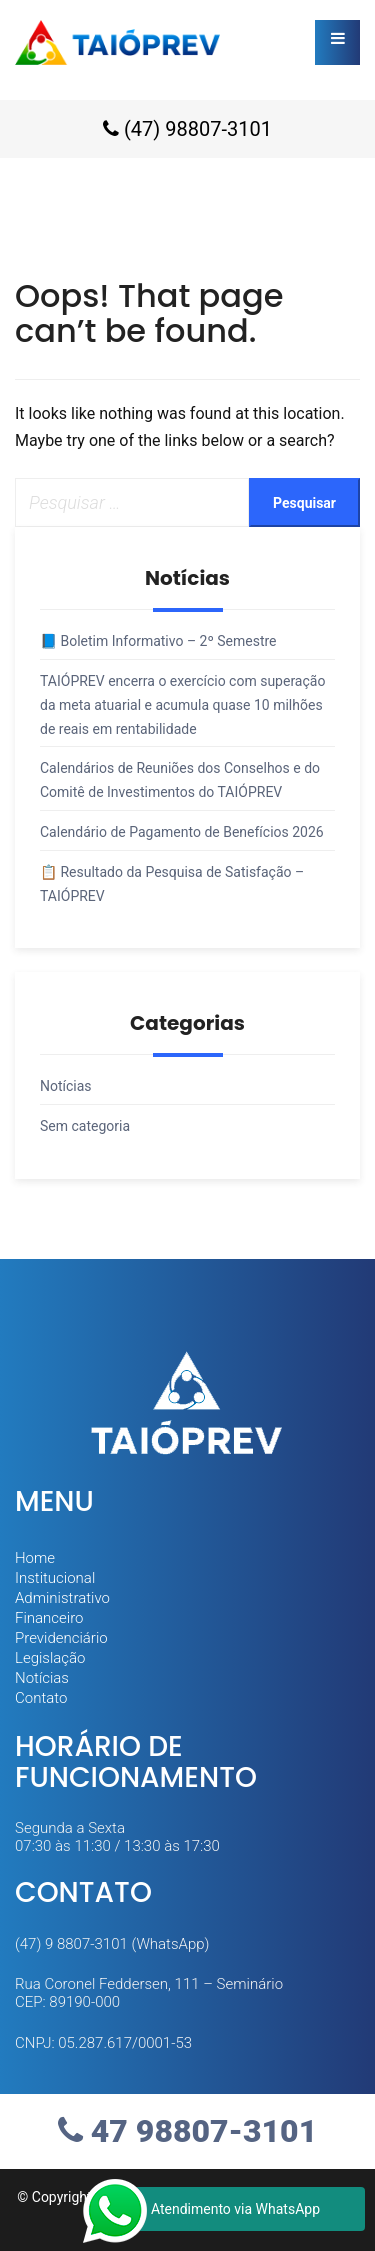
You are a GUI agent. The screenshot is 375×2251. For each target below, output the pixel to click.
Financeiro (49, 1618)
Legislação (50, 1658)
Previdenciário (61, 1638)
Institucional (55, 1578)
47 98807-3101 (187, 2131)
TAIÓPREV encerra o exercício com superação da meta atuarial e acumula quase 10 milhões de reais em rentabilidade (182, 705)
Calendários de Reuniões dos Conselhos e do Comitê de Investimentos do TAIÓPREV (180, 780)
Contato (41, 1698)
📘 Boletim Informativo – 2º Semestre (158, 641)
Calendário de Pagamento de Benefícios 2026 (182, 832)
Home (35, 1558)
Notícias (66, 1086)
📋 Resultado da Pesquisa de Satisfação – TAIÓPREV (172, 884)
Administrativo (62, 1598)
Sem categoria (85, 1126)
